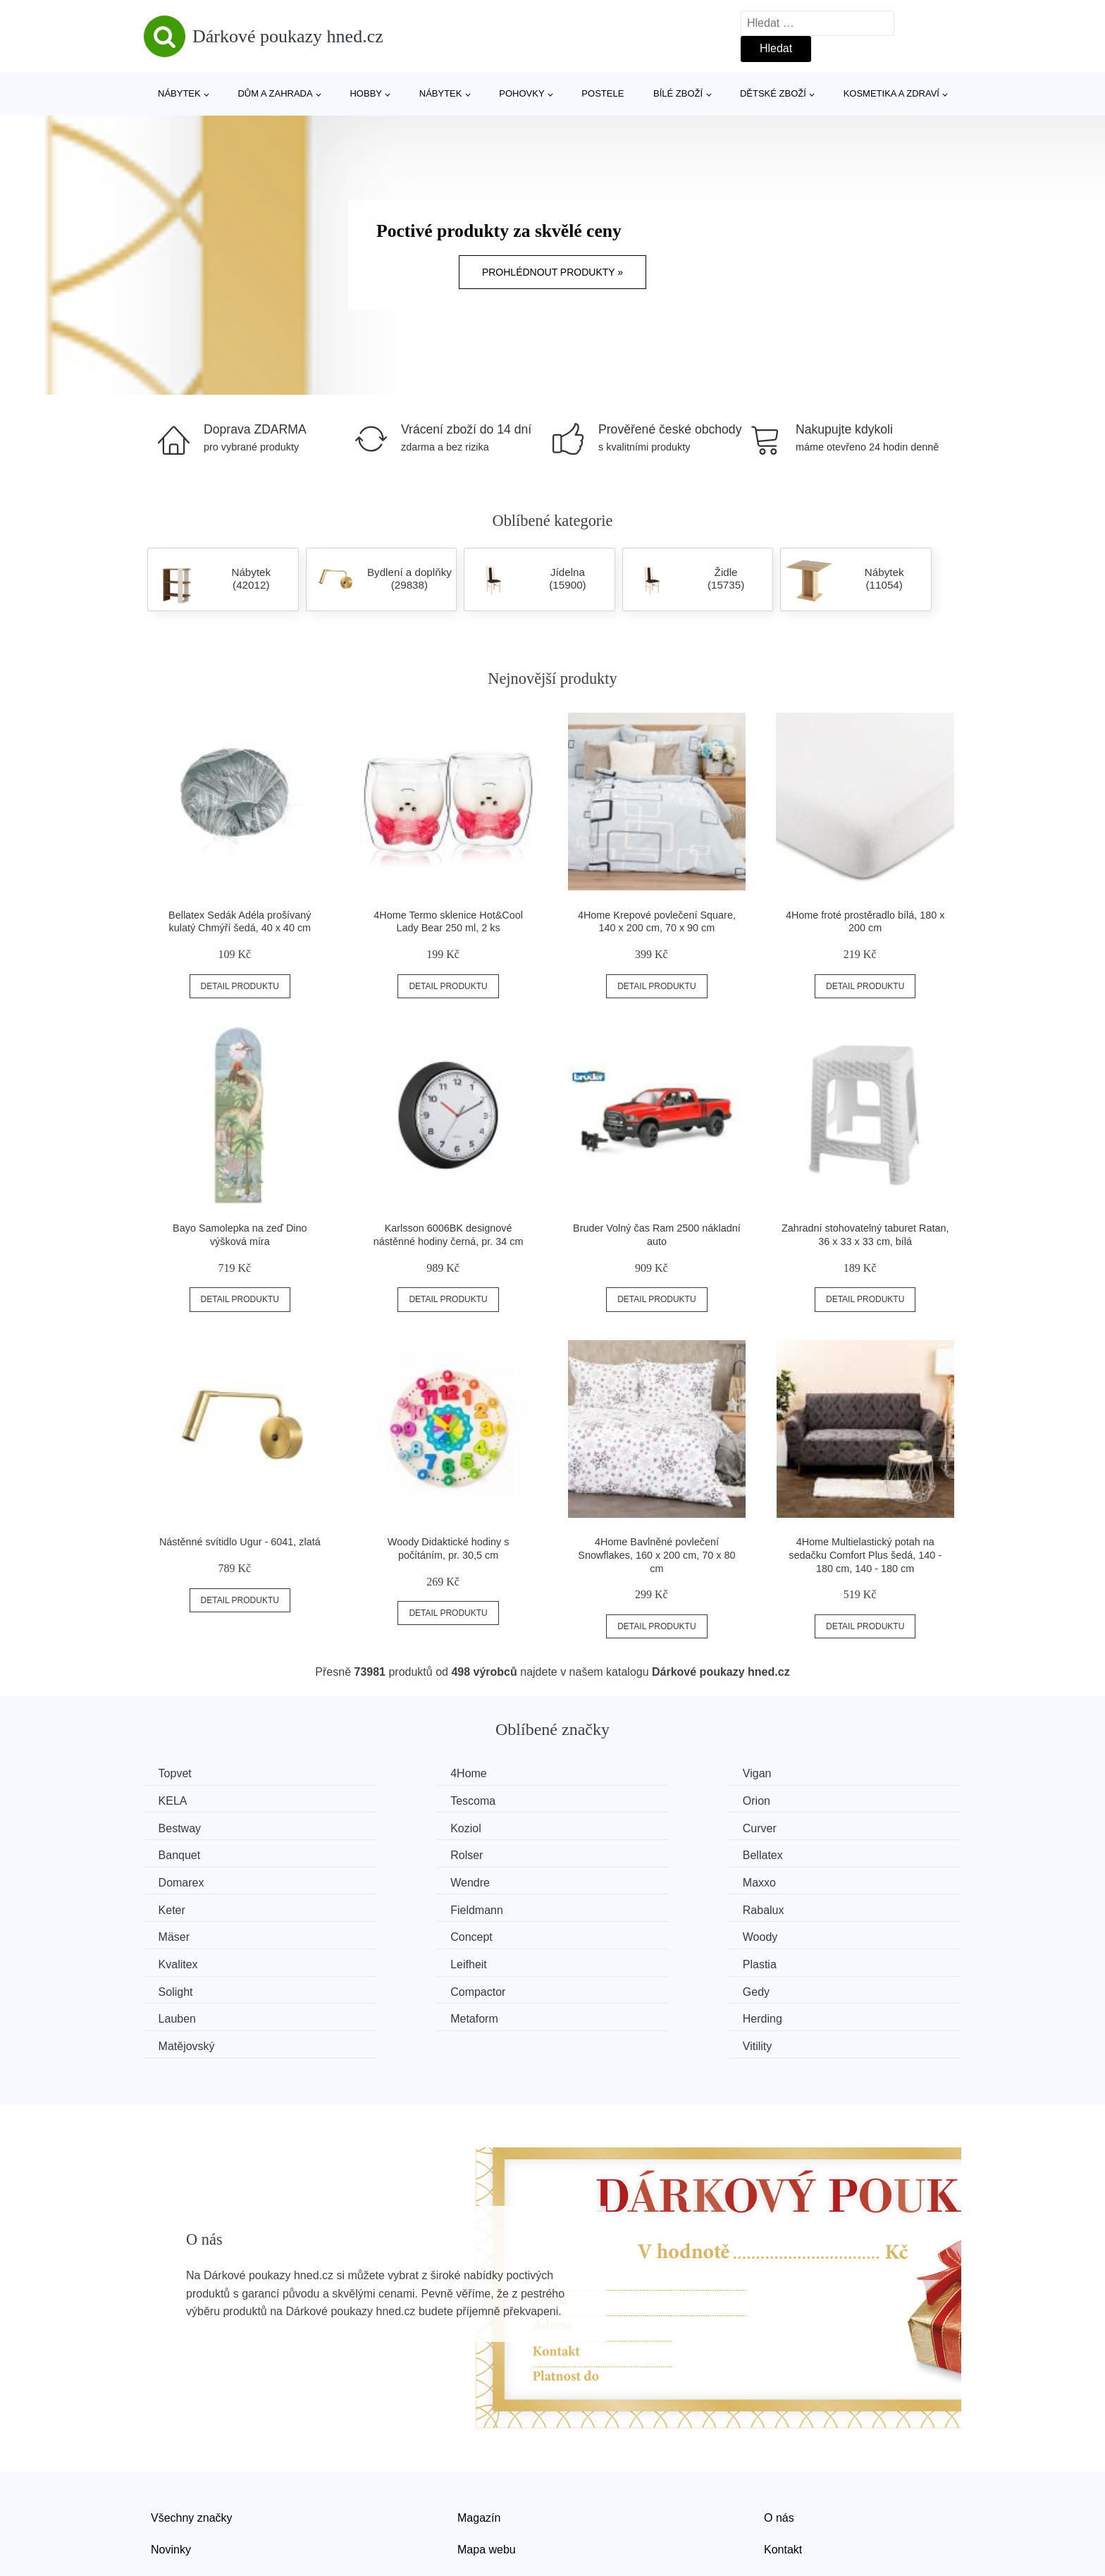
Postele (602, 93)
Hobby (366, 93)
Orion (385, 1800)
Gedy (594, 1933)
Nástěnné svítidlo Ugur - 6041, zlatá (240, 1541)
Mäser (596, 1880)
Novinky (171, 2461)
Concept (812, 1880)
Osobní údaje (490, 2494)
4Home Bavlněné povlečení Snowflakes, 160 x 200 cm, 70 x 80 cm (656, 1555)
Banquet (392, 1826)
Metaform (185, 1959)
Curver (178, 1826)
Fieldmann (187, 1880)
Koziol (806, 1800)
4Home (389, 1773)
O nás (779, 2430)
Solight (178, 1933)
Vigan (595, 1773)
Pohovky (521, 93)
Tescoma (183, 1800)
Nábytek (179, 93)
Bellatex (811, 1826)
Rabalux (392, 1880)
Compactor (398, 1933)
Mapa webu (486, 2461)
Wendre (391, 1853)
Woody (179, 1906)
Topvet (178, 1773)
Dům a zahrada (274, 93)
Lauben (809, 1933)
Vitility (805, 1959)
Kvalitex (391, 1906)
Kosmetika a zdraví (891, 93)
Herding (391, 1959)
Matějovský (609, 1959)
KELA (805, 1773)
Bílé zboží (678, 93)
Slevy (164, 2494)
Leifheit (599, 1906)
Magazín (478, 2430)
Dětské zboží (773, 93)
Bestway (602, 1800)
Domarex (184, 1853)
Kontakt (783, 2461)
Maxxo (597, 1853)
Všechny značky (192, 2430)
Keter (804, 1853)
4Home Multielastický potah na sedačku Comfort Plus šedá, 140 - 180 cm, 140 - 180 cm (865, 1555)
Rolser (597, 1826)
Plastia (808, 1906)
